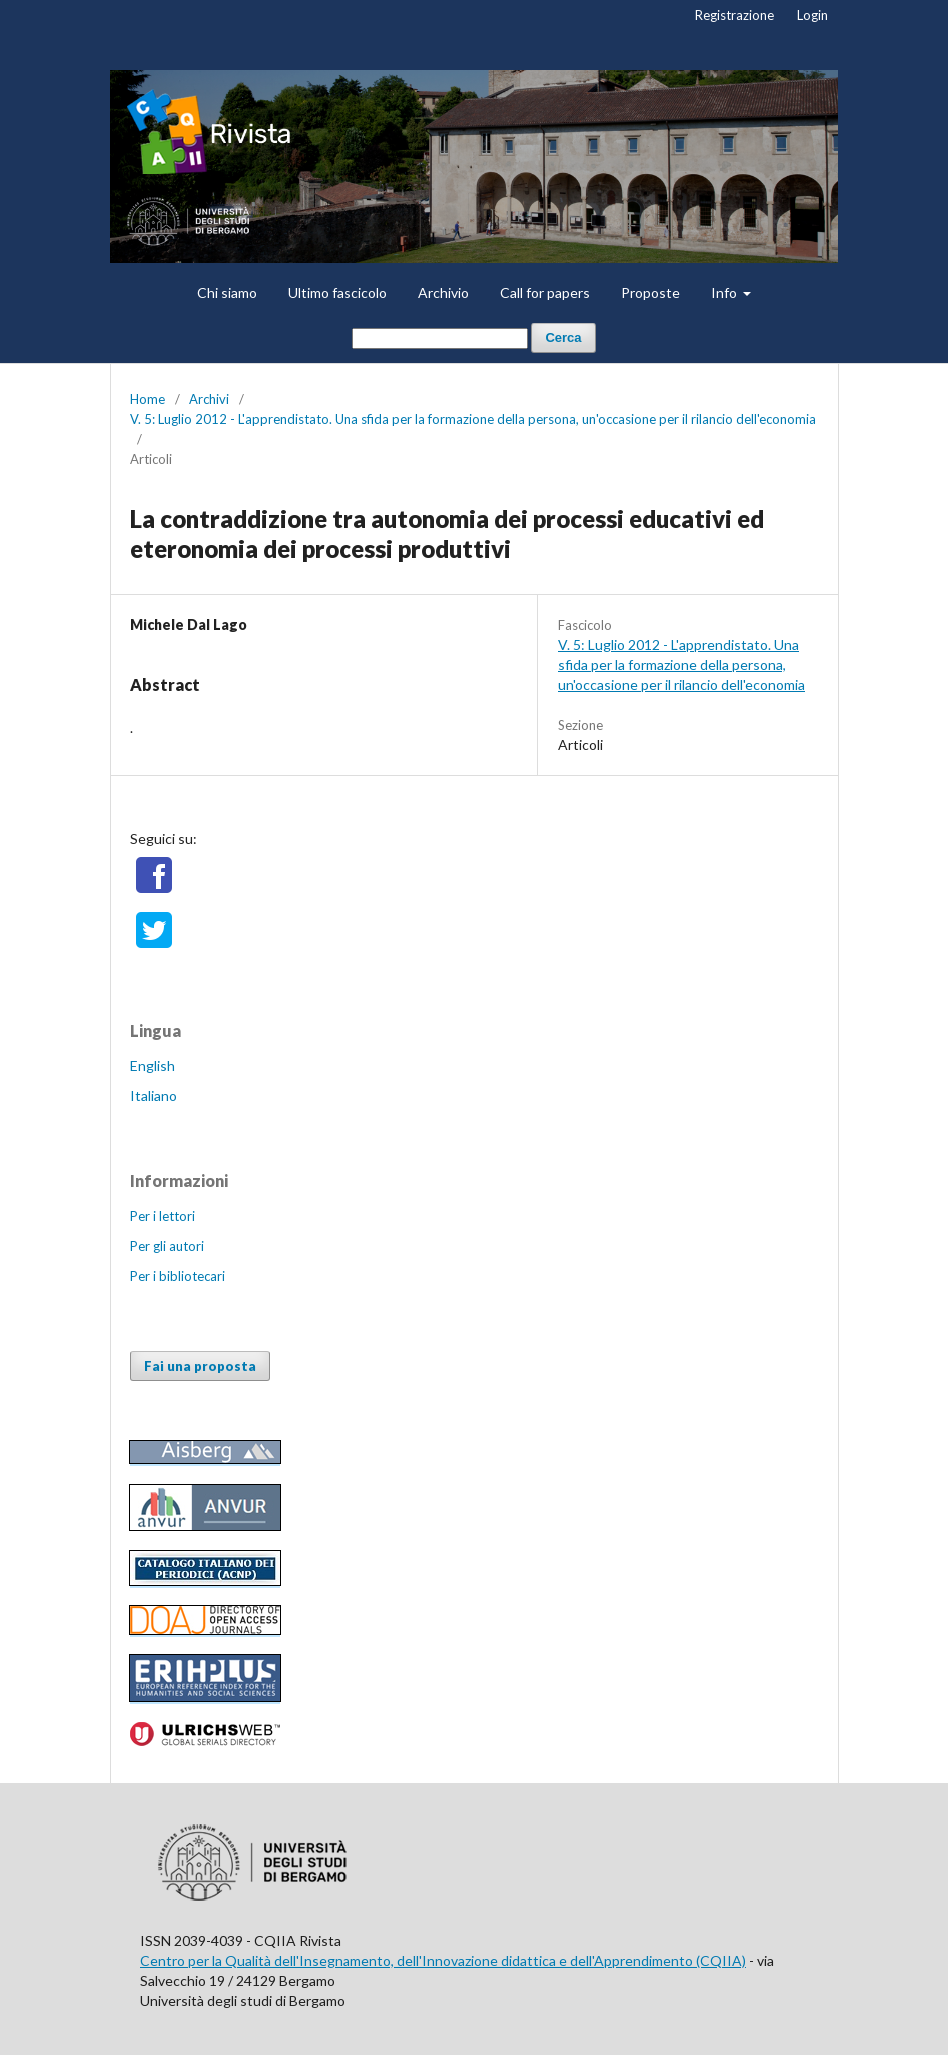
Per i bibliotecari (177, 1276)
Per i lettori (162, 1216)
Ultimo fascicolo (337, 292)
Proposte (650, 292)
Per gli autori (167, 1246)
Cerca (563, 337)
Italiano (153, 1095)
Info (725, 292)
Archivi (209, 399)
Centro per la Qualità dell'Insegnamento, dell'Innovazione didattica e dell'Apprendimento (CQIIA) (443, 1960)
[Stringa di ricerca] (440, 338)
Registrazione (734, 15)
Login (812, 15)
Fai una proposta (200, 1366)
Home (147, 399)
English (152, 1065)
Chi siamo (227, 292)
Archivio (443, 292)
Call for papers (545, 292)
